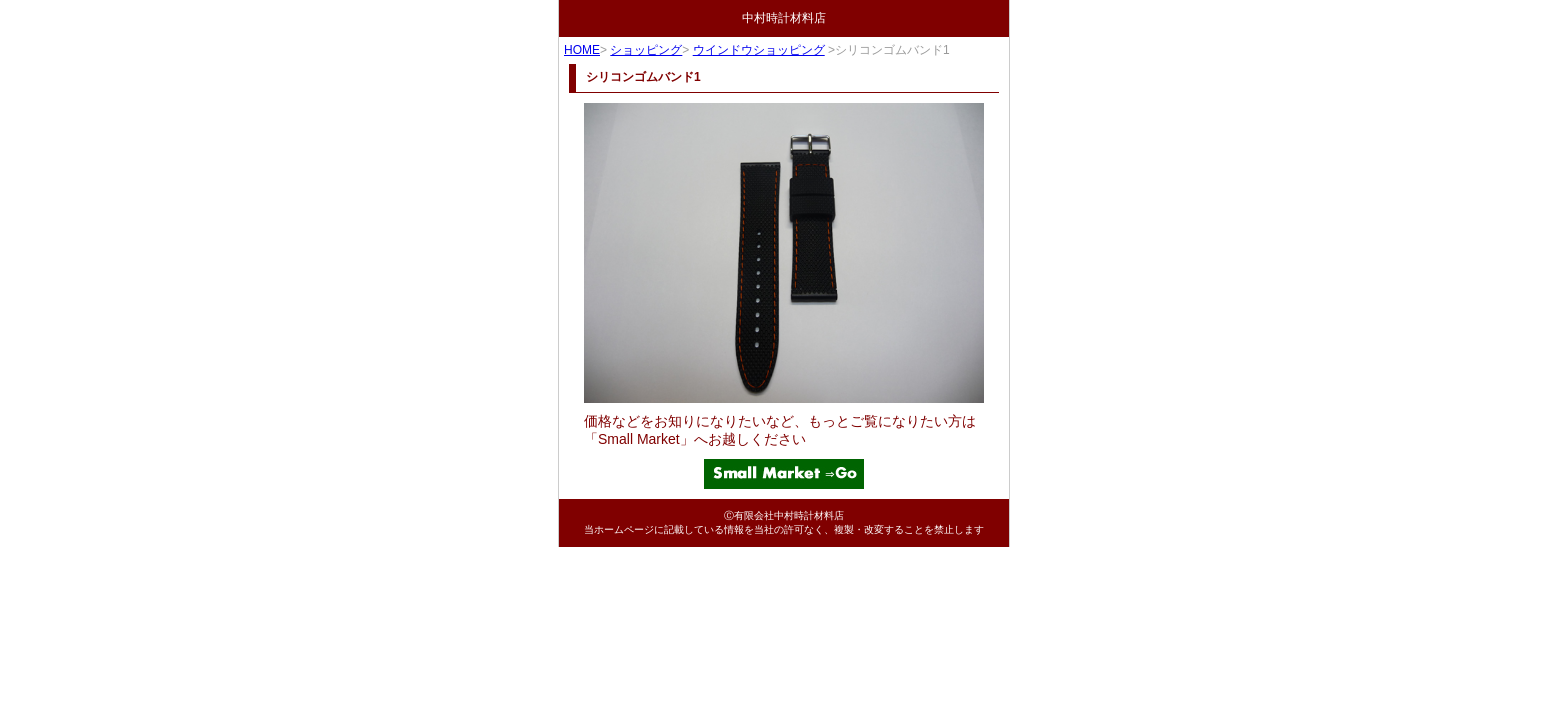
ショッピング (646, 50)
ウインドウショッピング (759, 50)
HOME (582, 50)
